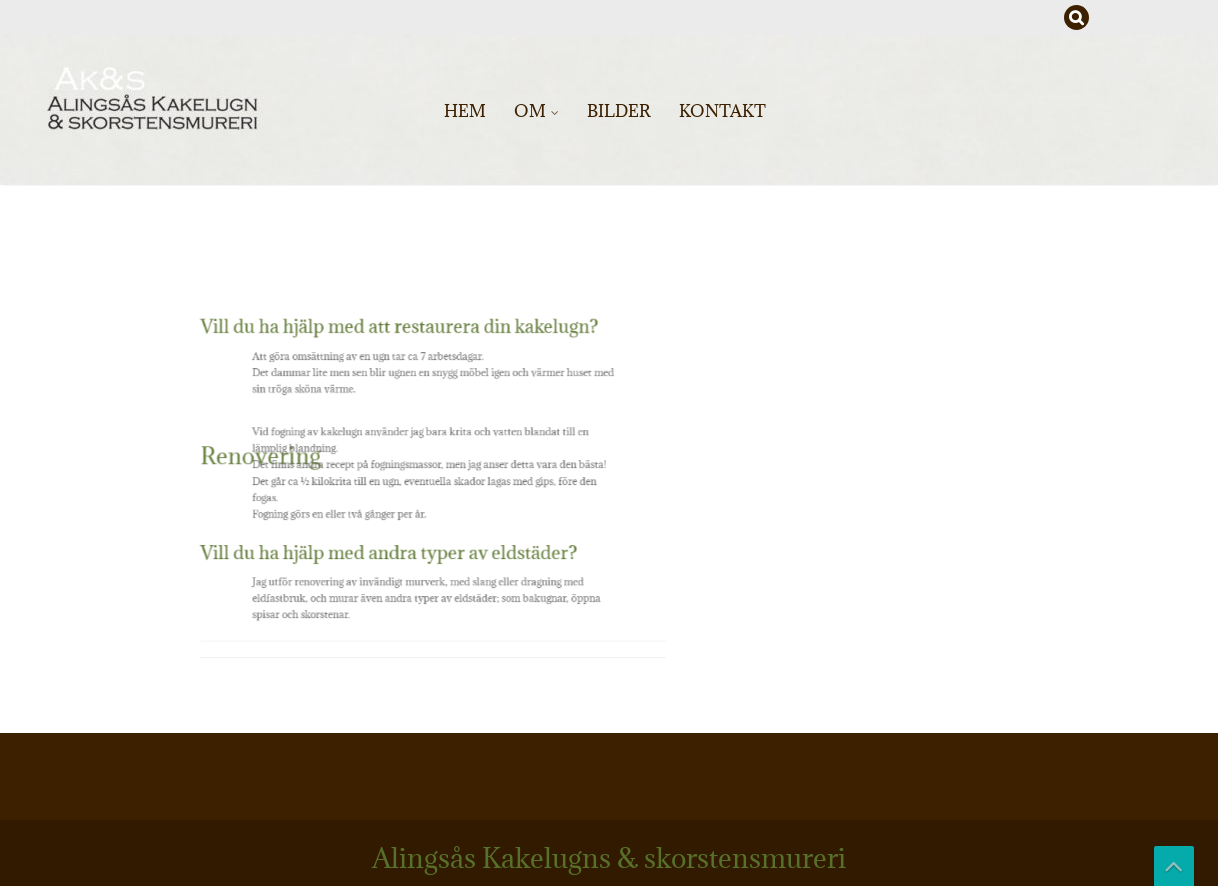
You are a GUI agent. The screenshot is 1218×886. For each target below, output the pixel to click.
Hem (465, 111)
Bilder (619, 111)
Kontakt (722, 111)
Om (530, 111)
